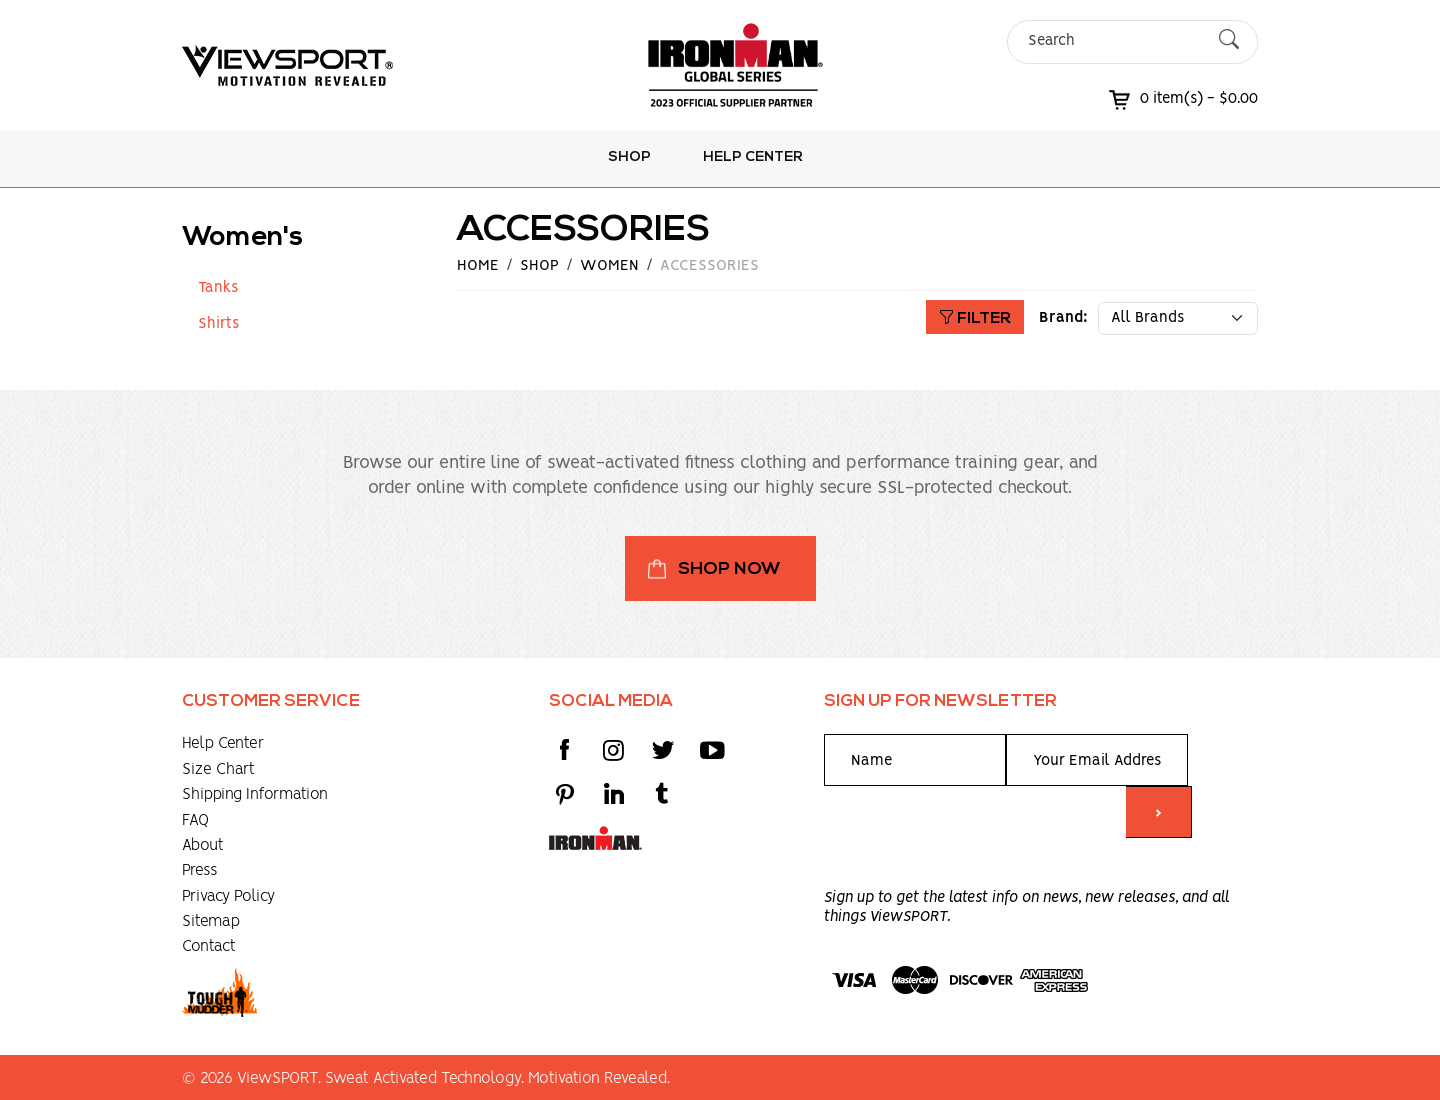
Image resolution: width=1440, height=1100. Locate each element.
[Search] (1115, 41)
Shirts (218, 324)
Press (200, 870)
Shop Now (729, 569)
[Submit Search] (1229, 41)
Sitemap (211, 921)
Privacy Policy (228, 896)
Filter (975, 319)
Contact (209, 946)
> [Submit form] (1158, 814)
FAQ (195, 820)
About (203, 845)
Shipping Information (255, 794)
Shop (629, 157)
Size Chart (218, 769)
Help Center (753, 157)
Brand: (1063, 318)
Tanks (218, 288)
